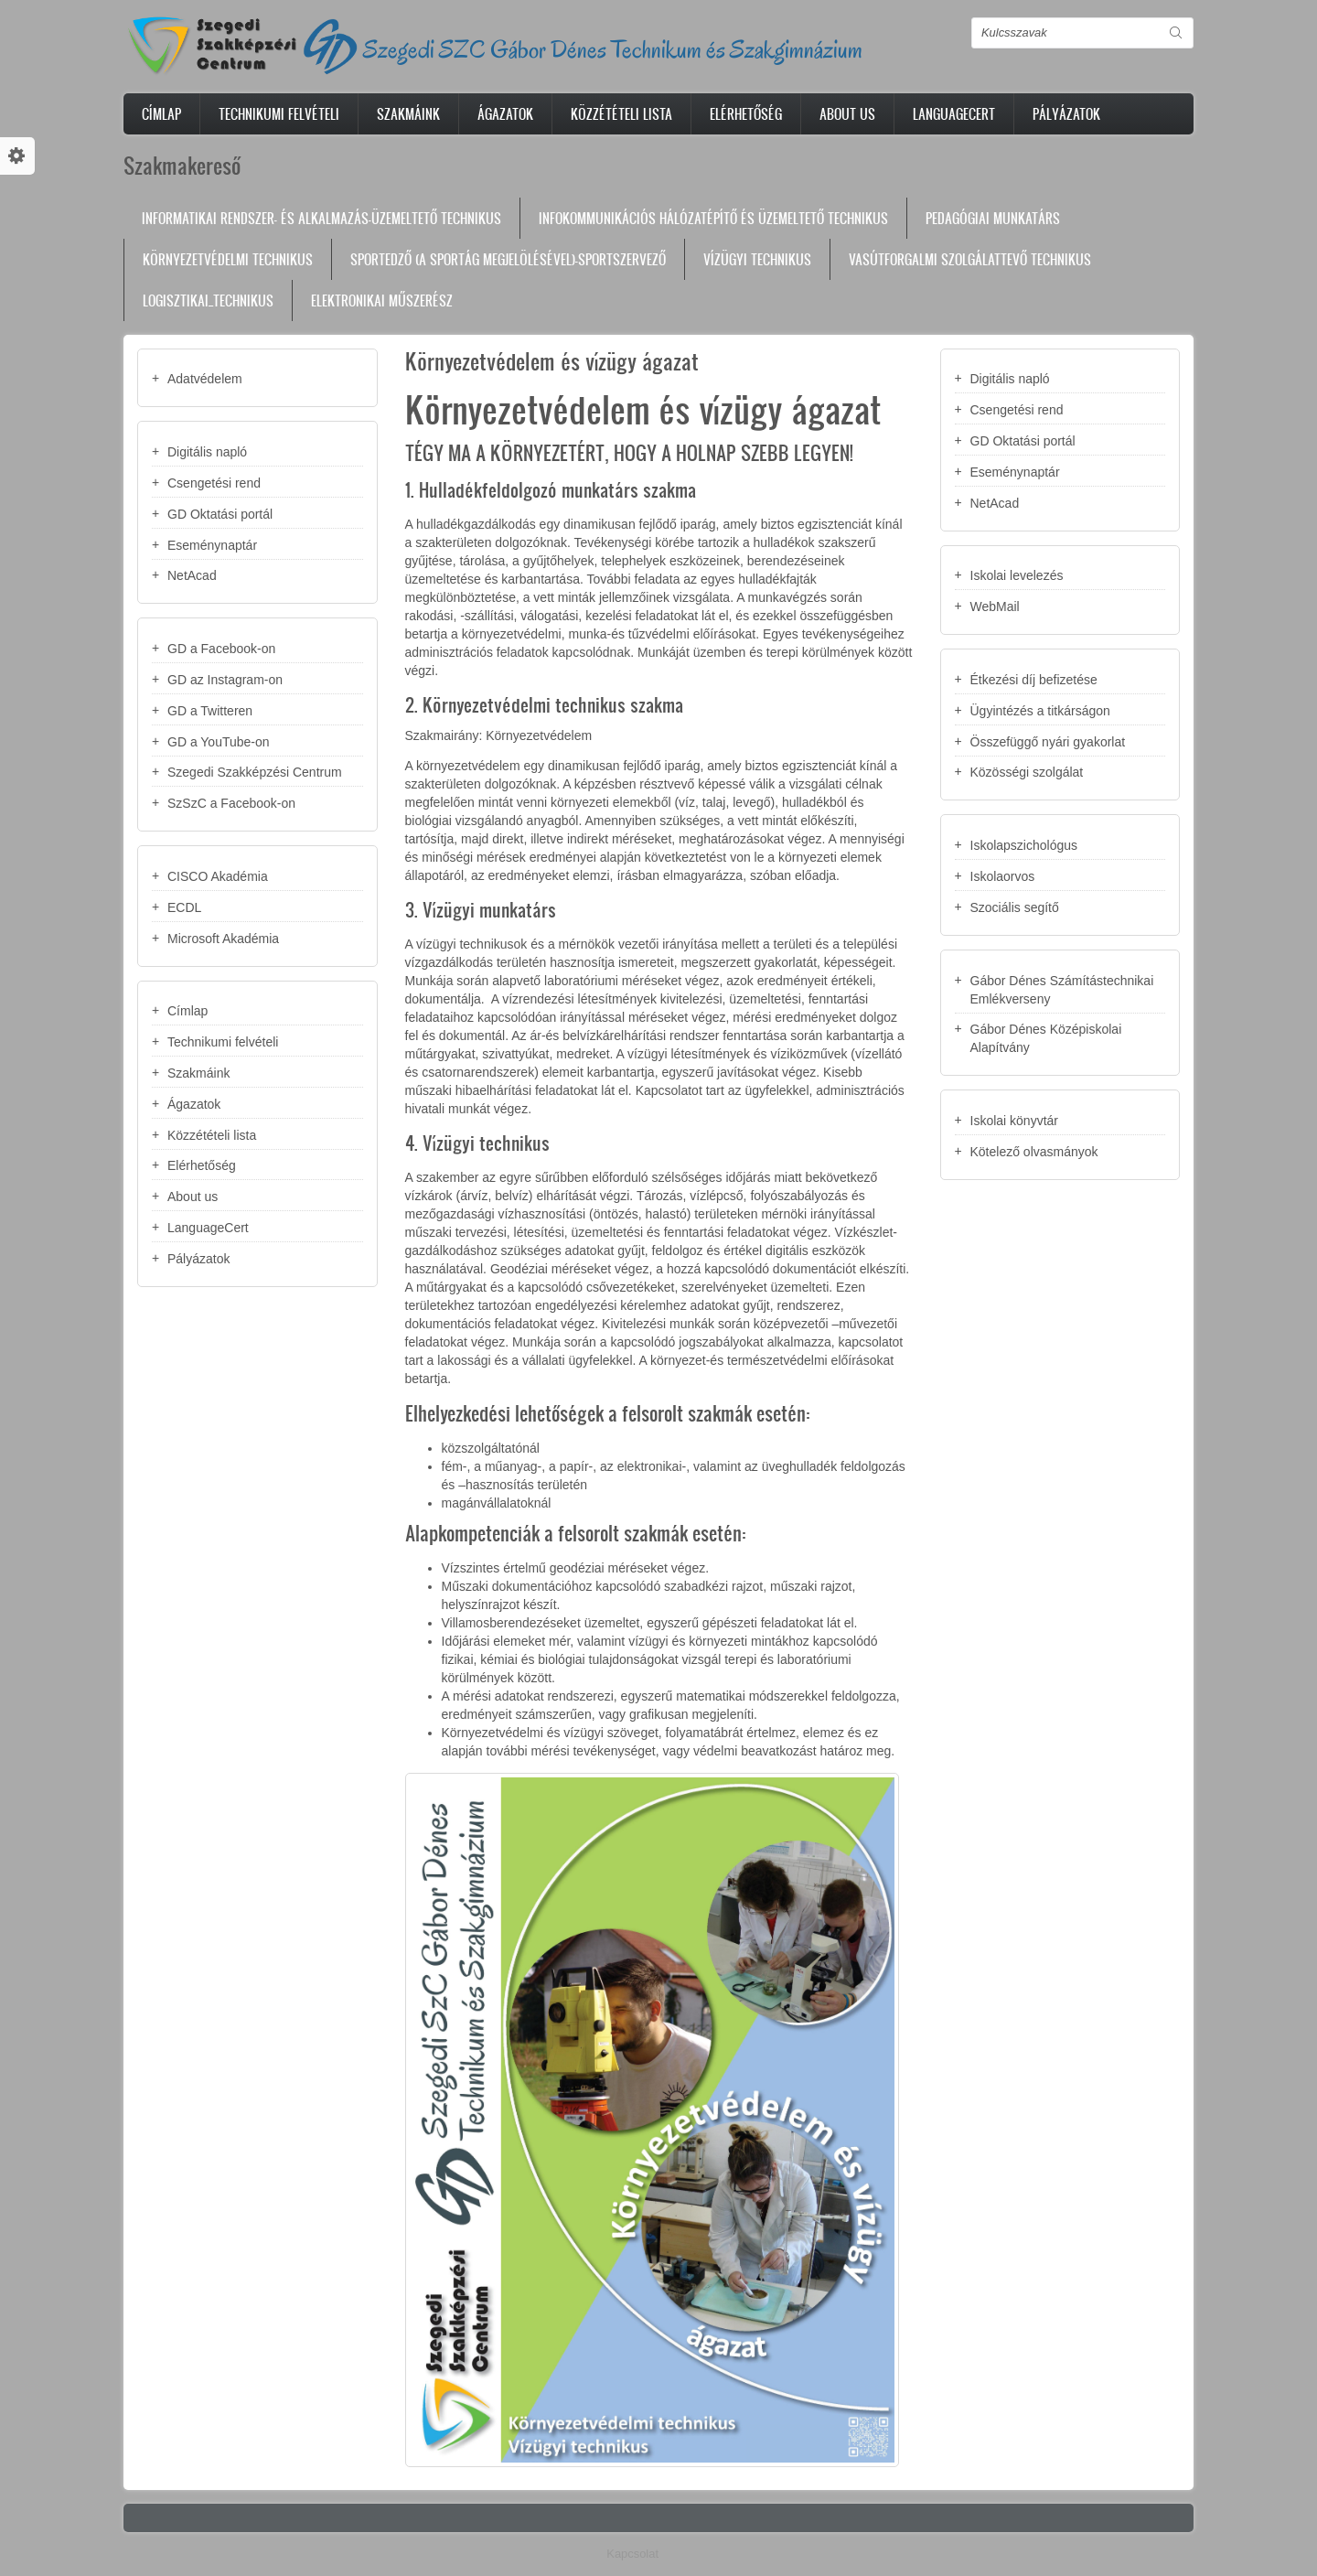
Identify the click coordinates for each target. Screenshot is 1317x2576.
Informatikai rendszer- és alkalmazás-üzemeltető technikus (321, 218)
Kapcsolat (632, 2553)
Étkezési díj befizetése (1034, 679)
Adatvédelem (204, 378)
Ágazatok (505, 113)
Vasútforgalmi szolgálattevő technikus (970, 259)
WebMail (995, 606)
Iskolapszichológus (1024, 845)
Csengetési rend (214, 483)
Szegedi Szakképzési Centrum (254, 772)
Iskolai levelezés (1017, 575)
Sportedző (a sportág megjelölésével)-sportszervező (508, 259)
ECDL (184, 907)
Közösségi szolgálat (1027, 772)
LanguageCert (954, 113)
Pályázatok (1066, 113)
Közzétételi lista (621, 113)
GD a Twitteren (209, 710)
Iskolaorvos (1002, 876)
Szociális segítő (1014, 907)
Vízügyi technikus (757, 259)
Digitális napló (207, 452)
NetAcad (192, 575)
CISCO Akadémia (217, 876)
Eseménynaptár (212, 545)
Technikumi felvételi (279, 113)
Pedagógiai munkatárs (993, 218)
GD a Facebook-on (221, 648)
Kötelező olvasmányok (1034, 1151)
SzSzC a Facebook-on (231, 803)
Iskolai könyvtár (1014, 1120)
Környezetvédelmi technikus (228, 259)
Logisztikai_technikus (208, 300)
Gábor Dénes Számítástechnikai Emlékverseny (1062, 989)
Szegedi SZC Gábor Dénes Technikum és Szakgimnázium (612, 49)
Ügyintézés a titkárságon (1040, 710)
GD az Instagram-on (225, 679)
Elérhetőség (746, 113)
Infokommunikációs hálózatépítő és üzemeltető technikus (713, 218)
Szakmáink (408, 113)
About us (847, 113)
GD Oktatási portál (220, 514)
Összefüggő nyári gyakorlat (1048, 742)
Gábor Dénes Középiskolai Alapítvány (1046, 1038)
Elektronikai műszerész (382, 300)
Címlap (161, 113)
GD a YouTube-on (218, 742)
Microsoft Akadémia (223, 938)
